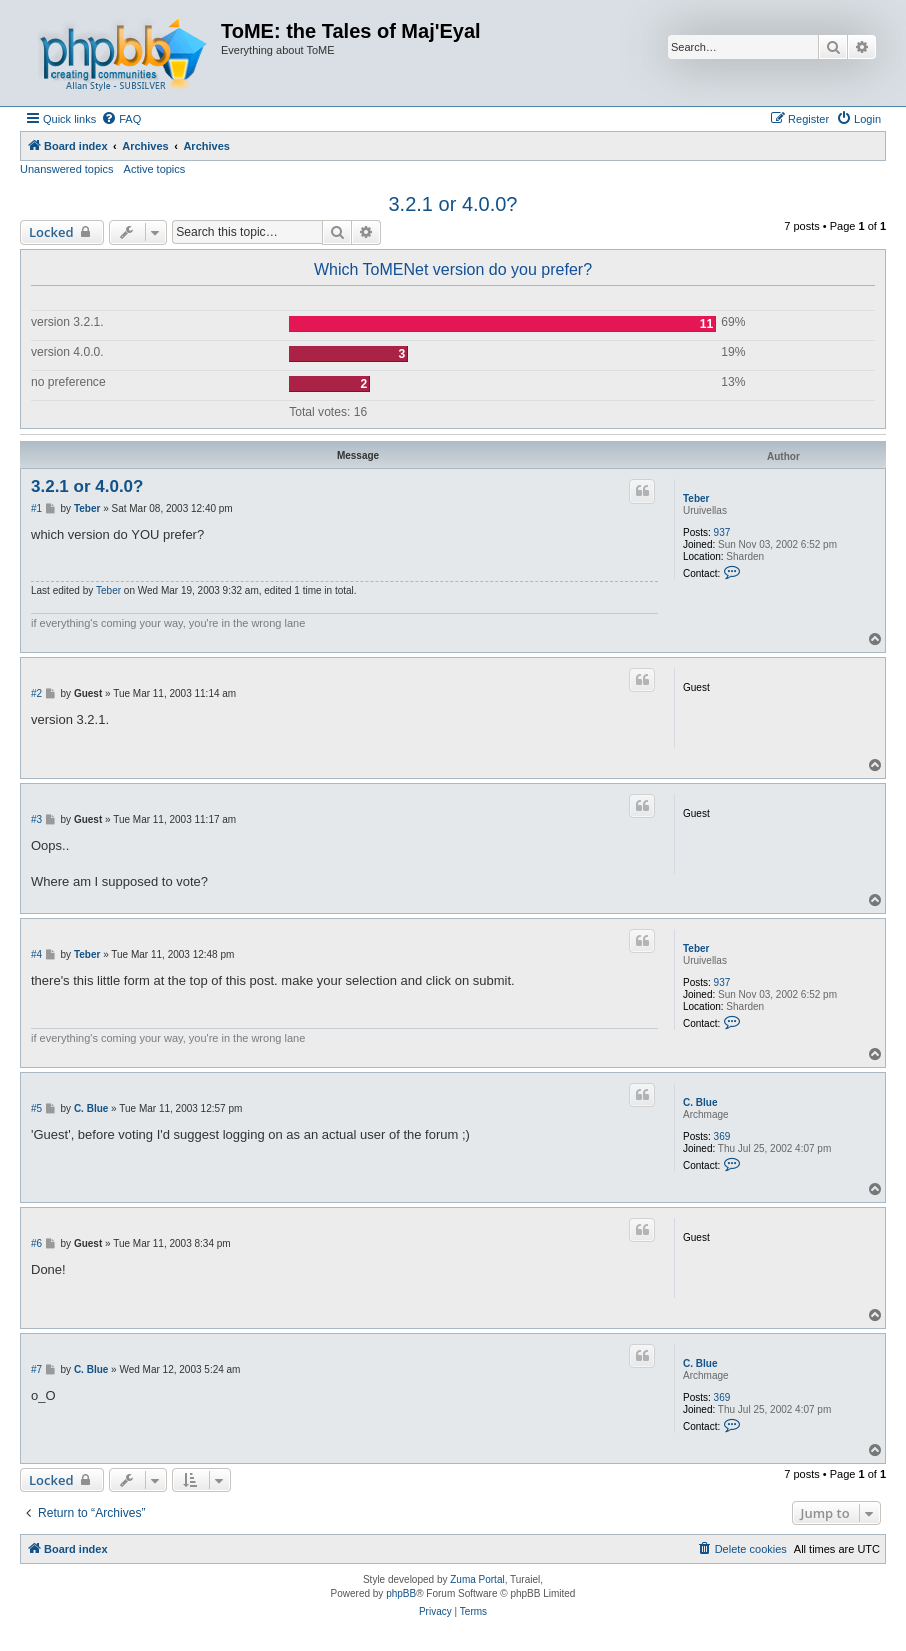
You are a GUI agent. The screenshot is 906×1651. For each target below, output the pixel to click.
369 (722, 1136)
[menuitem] (121, 119)
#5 (36, 1108)
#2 (36, 693)
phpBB (401, 1593)
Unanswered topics (67, 169)
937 (722, 532)
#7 (36, 1369)
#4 (36, 954)
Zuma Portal (477, 1579)
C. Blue (700, 1102)
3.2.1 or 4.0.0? (453, 204)
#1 (36, 508)
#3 (36, 819)
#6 (36, 1243)
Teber (696, 498)
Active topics (155, 169)
